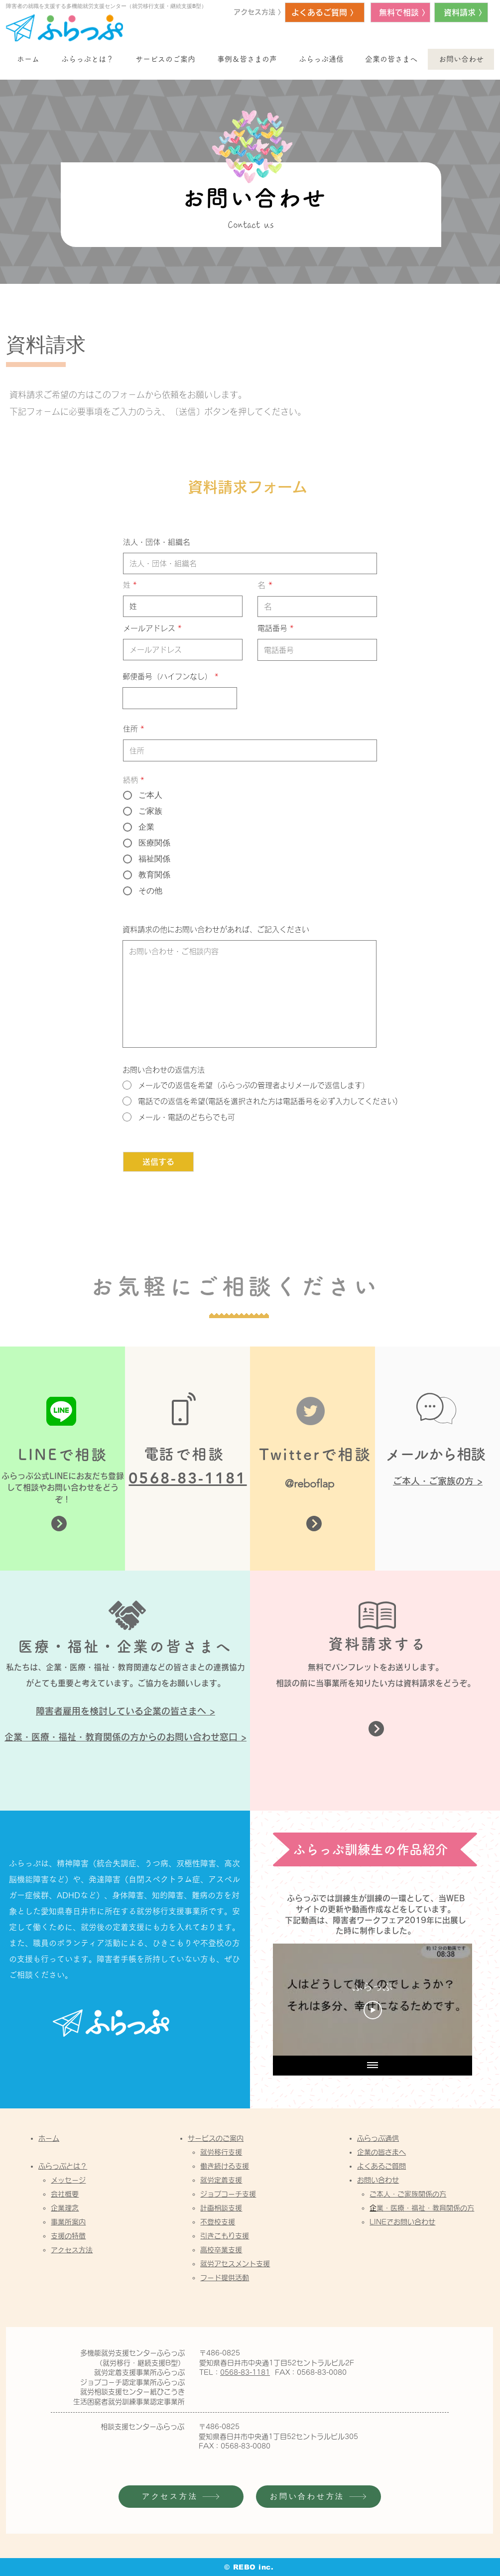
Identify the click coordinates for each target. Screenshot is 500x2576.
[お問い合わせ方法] (318, 2496)
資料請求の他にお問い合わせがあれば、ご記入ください (216, 929)
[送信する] (158, 1162)
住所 (130, 729)
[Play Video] (373, 2010)
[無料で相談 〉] (400, 12)
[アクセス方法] (181, 2496)
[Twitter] (310, 1411)
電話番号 (272, 628)
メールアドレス (149, 628)
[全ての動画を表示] (372, 2066)
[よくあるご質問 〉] (325, 12)
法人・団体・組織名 (156, 542)
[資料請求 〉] (461, 12)
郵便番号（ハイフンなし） (167, 676)
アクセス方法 (72, 2249)
